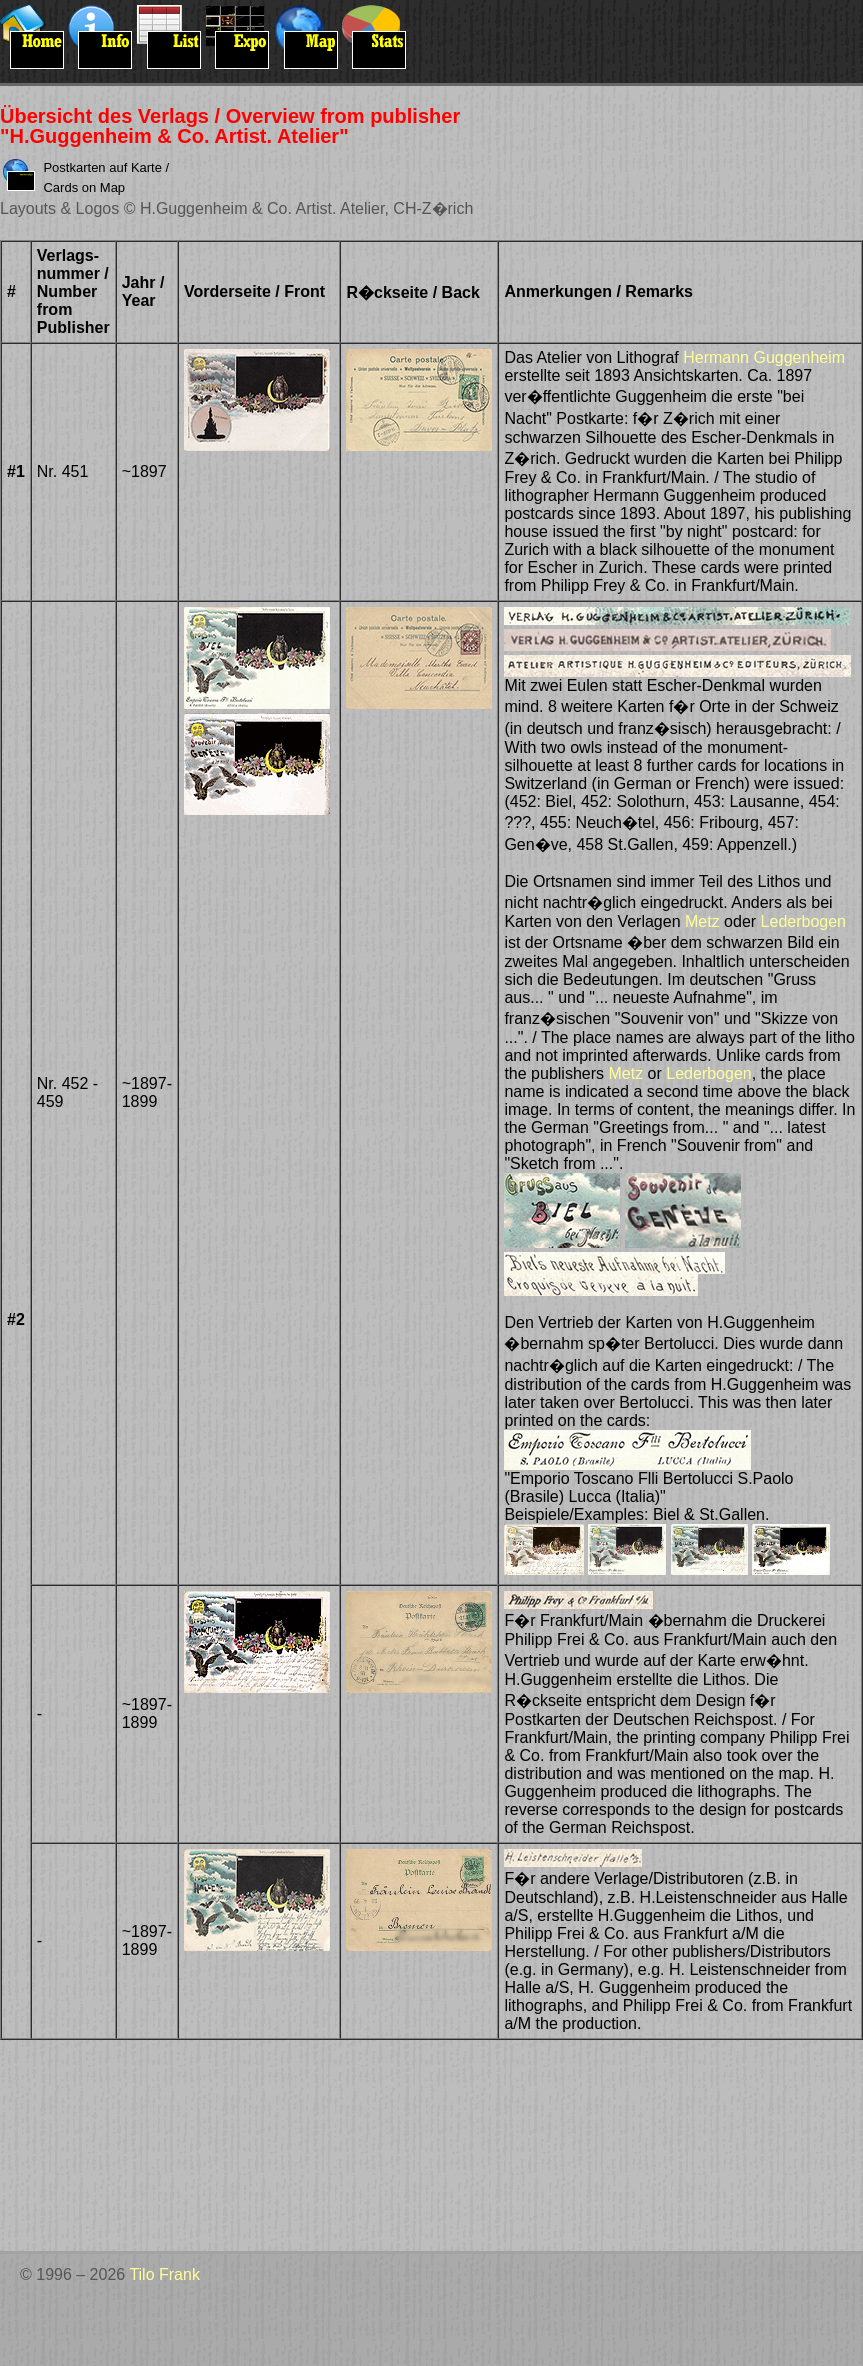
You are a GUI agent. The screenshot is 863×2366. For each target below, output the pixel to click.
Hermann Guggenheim (764, 357)
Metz (702, 921)
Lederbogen (803, 921)
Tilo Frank (164, 2274)
